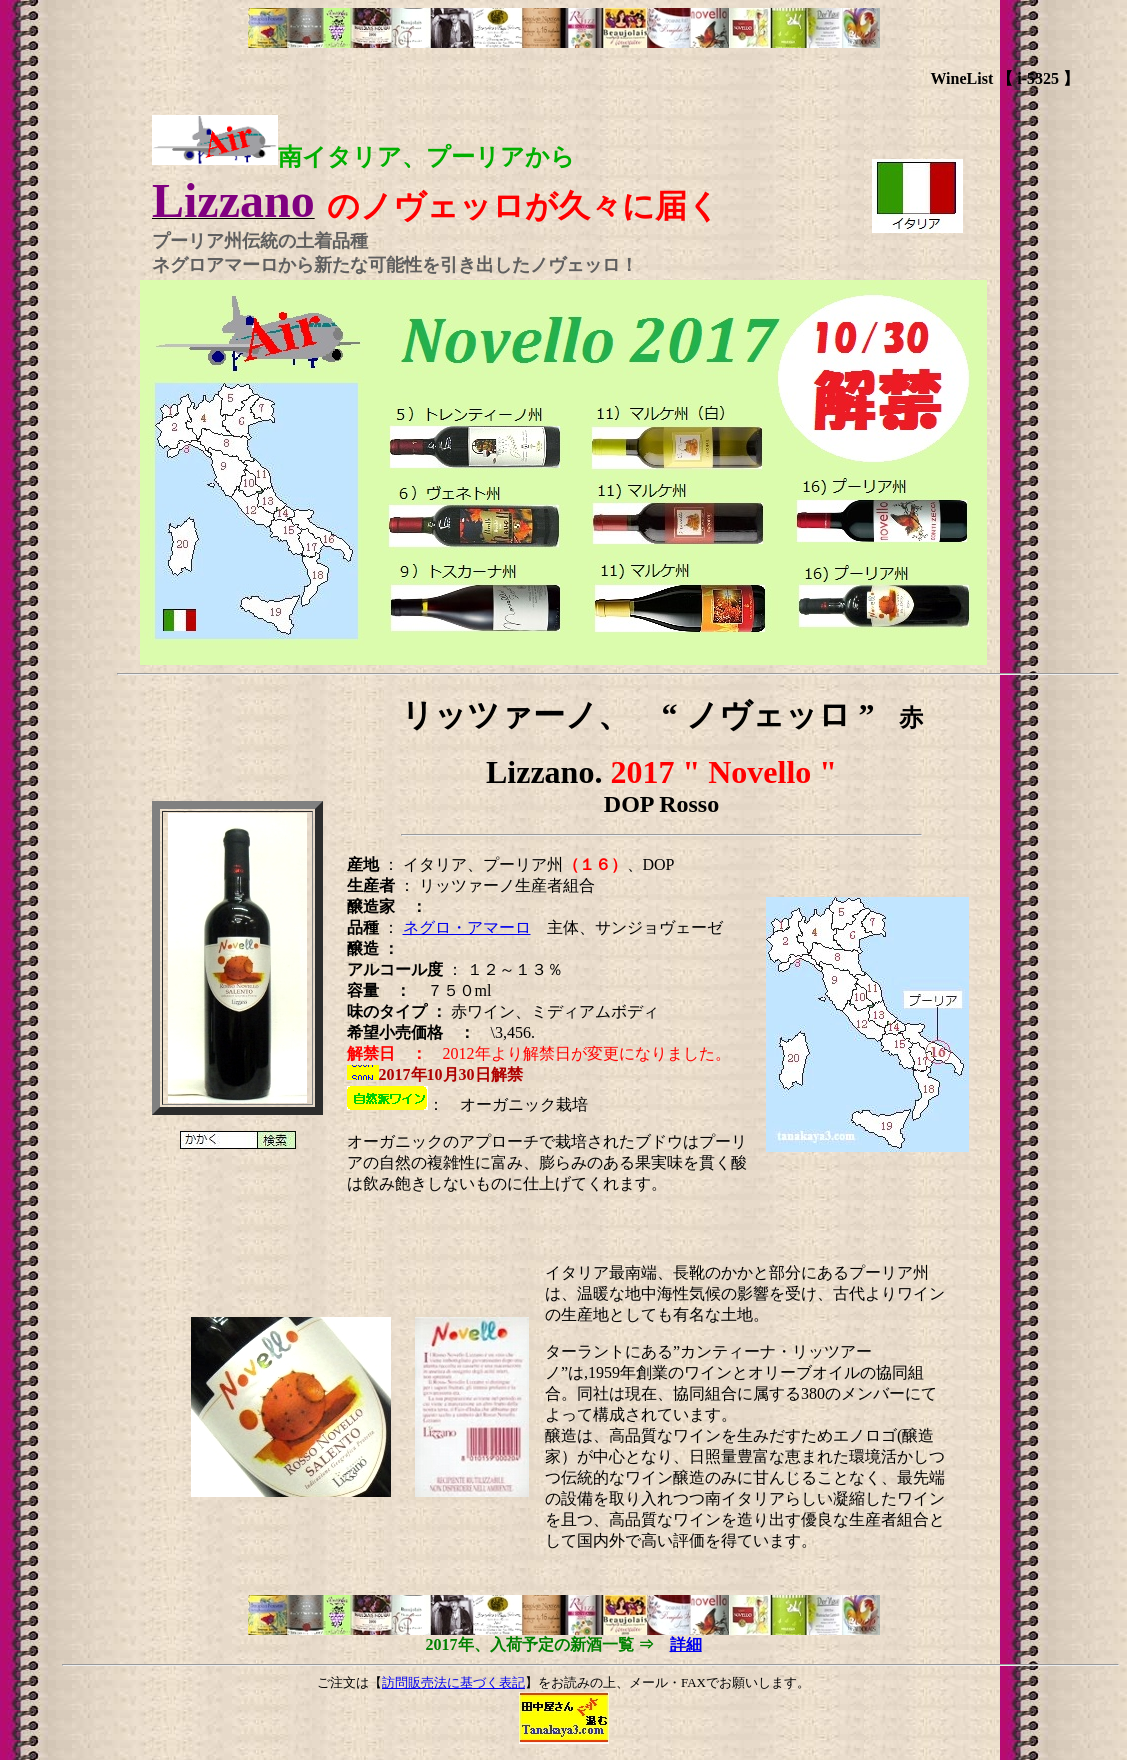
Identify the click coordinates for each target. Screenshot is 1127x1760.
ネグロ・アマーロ (467, 927)
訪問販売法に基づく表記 (453, 1682)
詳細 (686, 1644)
